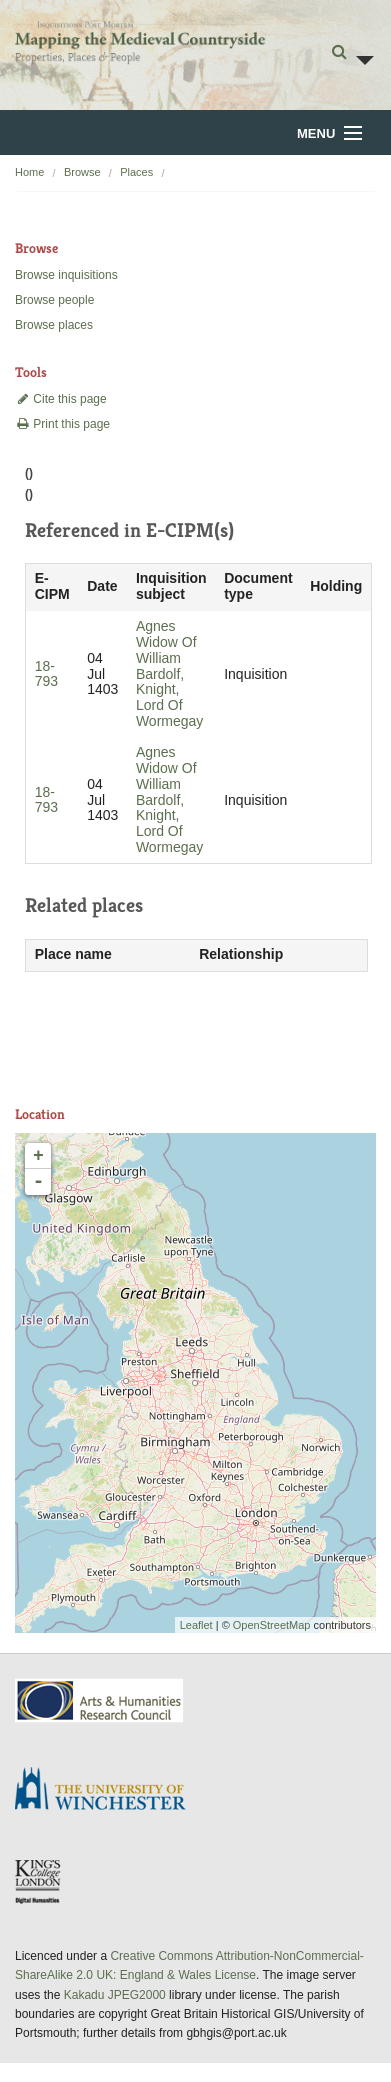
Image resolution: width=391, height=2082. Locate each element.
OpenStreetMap (272, 1625)
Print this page (62, 424)
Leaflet (196, 1625)
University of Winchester (108, 1791)
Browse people (54, 300)
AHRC (100, 1700)
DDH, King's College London (39, 1881)
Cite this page (61, 399)
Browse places (54, 325)
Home (29, 172)
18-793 (46, 674)
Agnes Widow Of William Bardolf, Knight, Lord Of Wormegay (169, 673)
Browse (82, 172)
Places (136, 172)
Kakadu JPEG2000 (115, 1995)
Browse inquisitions (66, 275)
